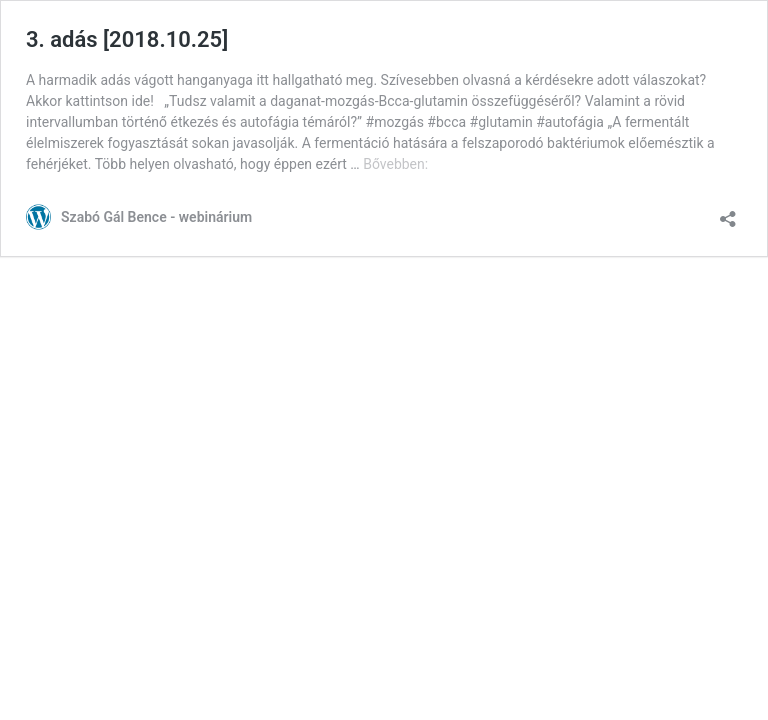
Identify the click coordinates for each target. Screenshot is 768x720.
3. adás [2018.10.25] (127, 39)
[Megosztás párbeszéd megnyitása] (728, 212)
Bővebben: (395, 164)
